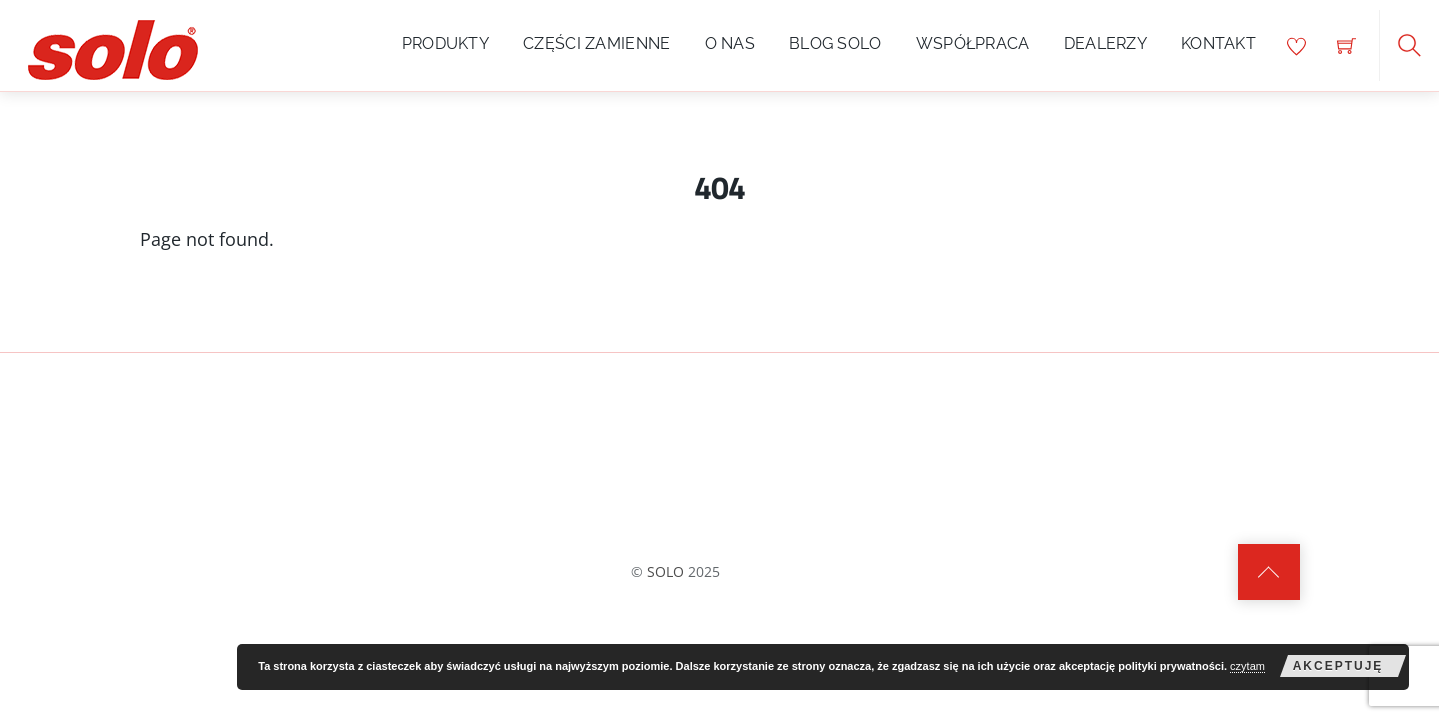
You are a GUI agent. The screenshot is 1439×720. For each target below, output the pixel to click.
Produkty (446, 43)
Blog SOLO (835, 43)
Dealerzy (1106, 43)
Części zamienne (597, 43)
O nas (730, 43)
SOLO (665, 571)
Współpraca (973, 43)
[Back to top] (1269, 572)
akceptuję (1338, 666)
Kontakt (1218, 43)
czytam (1247, 666)
